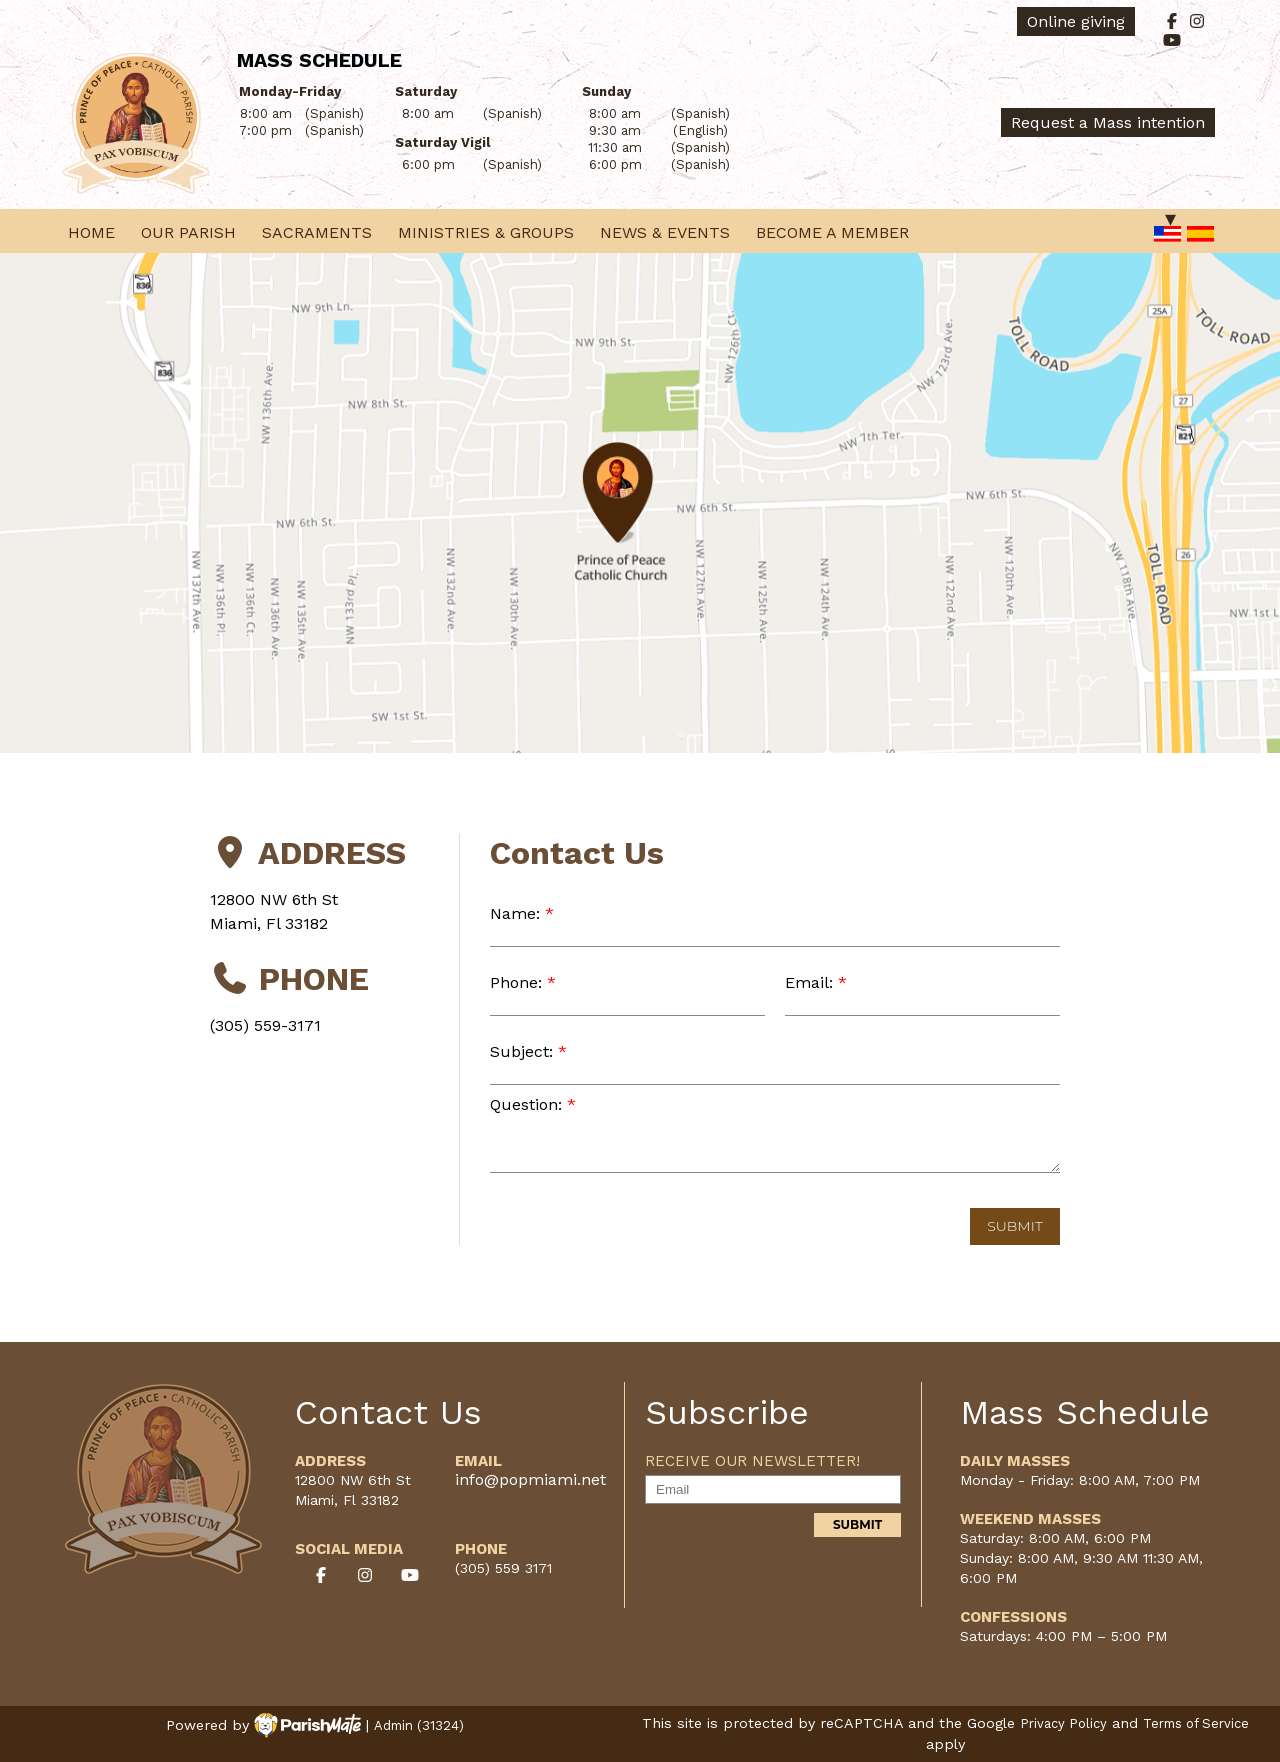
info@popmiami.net (530, 1479)
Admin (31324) (419, 1725)
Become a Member (832, 232)
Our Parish (188, 232)
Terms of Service (1196, 1723)
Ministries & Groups (486, 232)
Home (91, 232)
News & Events (665, 232)
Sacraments (317, 232)
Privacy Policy (1063, 1723)
